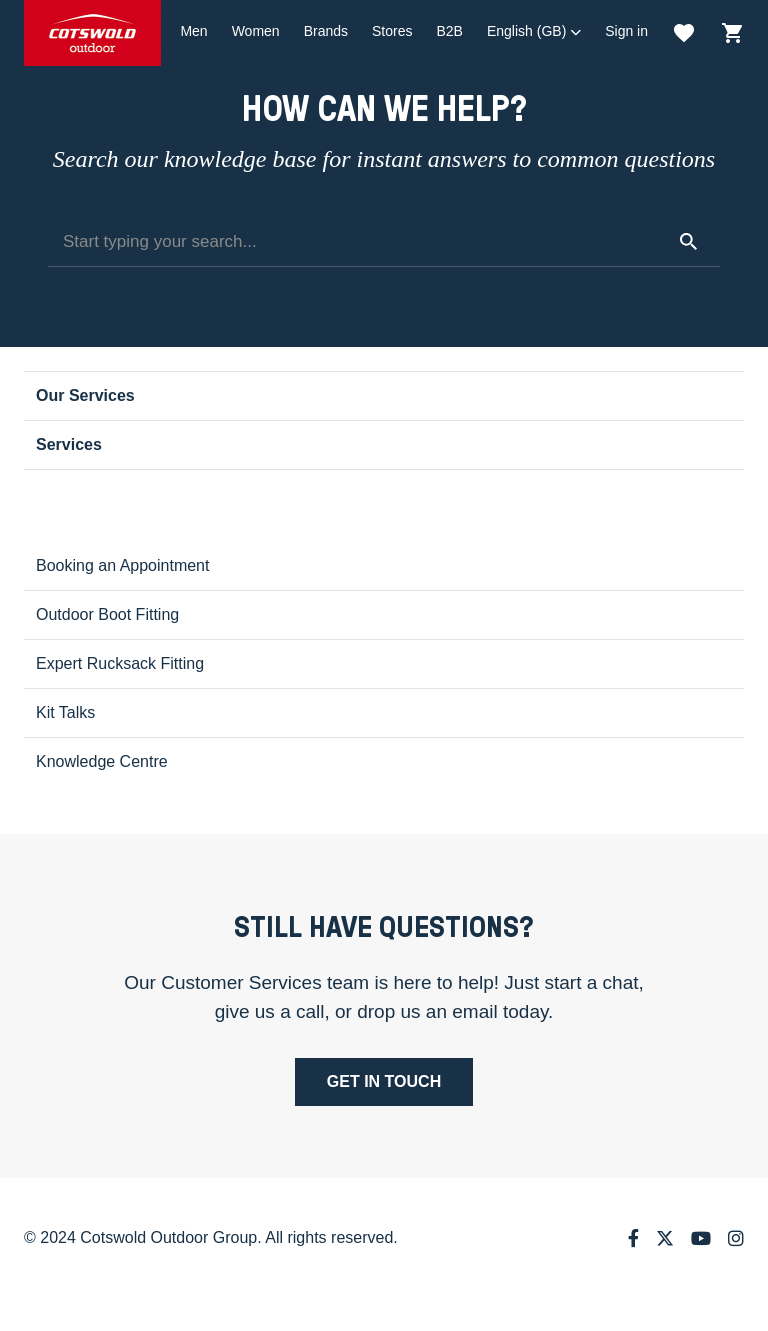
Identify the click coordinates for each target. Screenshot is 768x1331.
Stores (392, 31)
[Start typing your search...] (384, 242)
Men (193, 31)
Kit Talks (65, 712)
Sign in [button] (626, 31)
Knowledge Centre (102, 761)
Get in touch (384, 1081)
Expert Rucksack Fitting (120, 663)
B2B (449, 31)
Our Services (85, 395)
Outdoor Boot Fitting (107, 614)
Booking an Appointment (122, 565)
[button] (534, 31)
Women (256, 31)
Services (69, 444)
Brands (326, 31)
